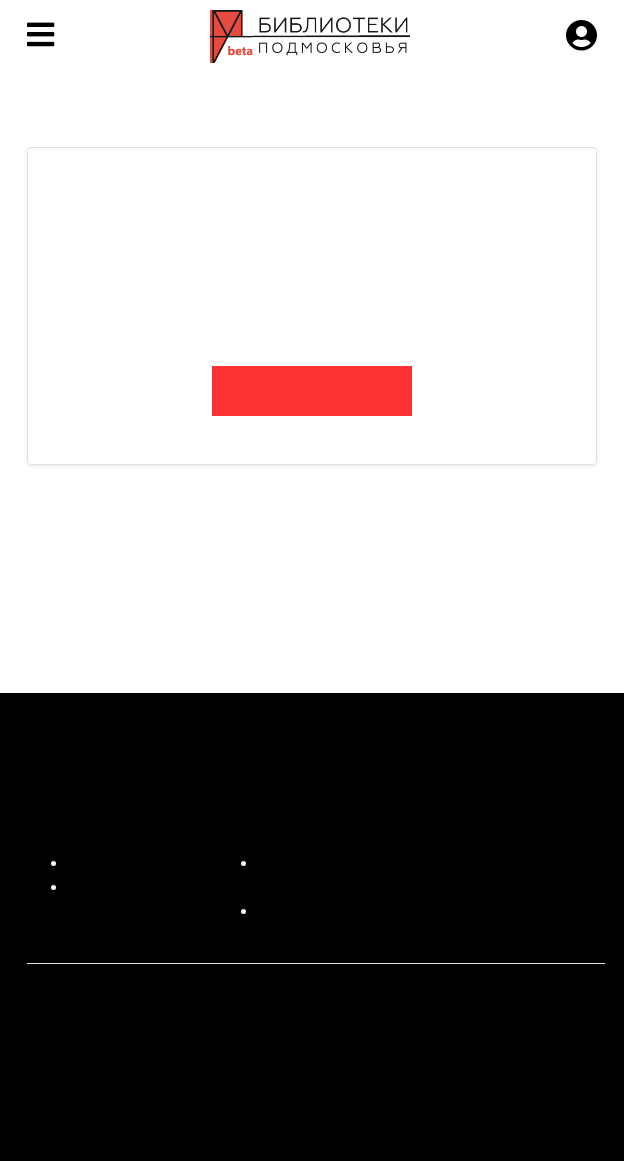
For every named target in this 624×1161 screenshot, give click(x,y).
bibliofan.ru (312, 390)
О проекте (104, 886)
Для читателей (121, 862)
